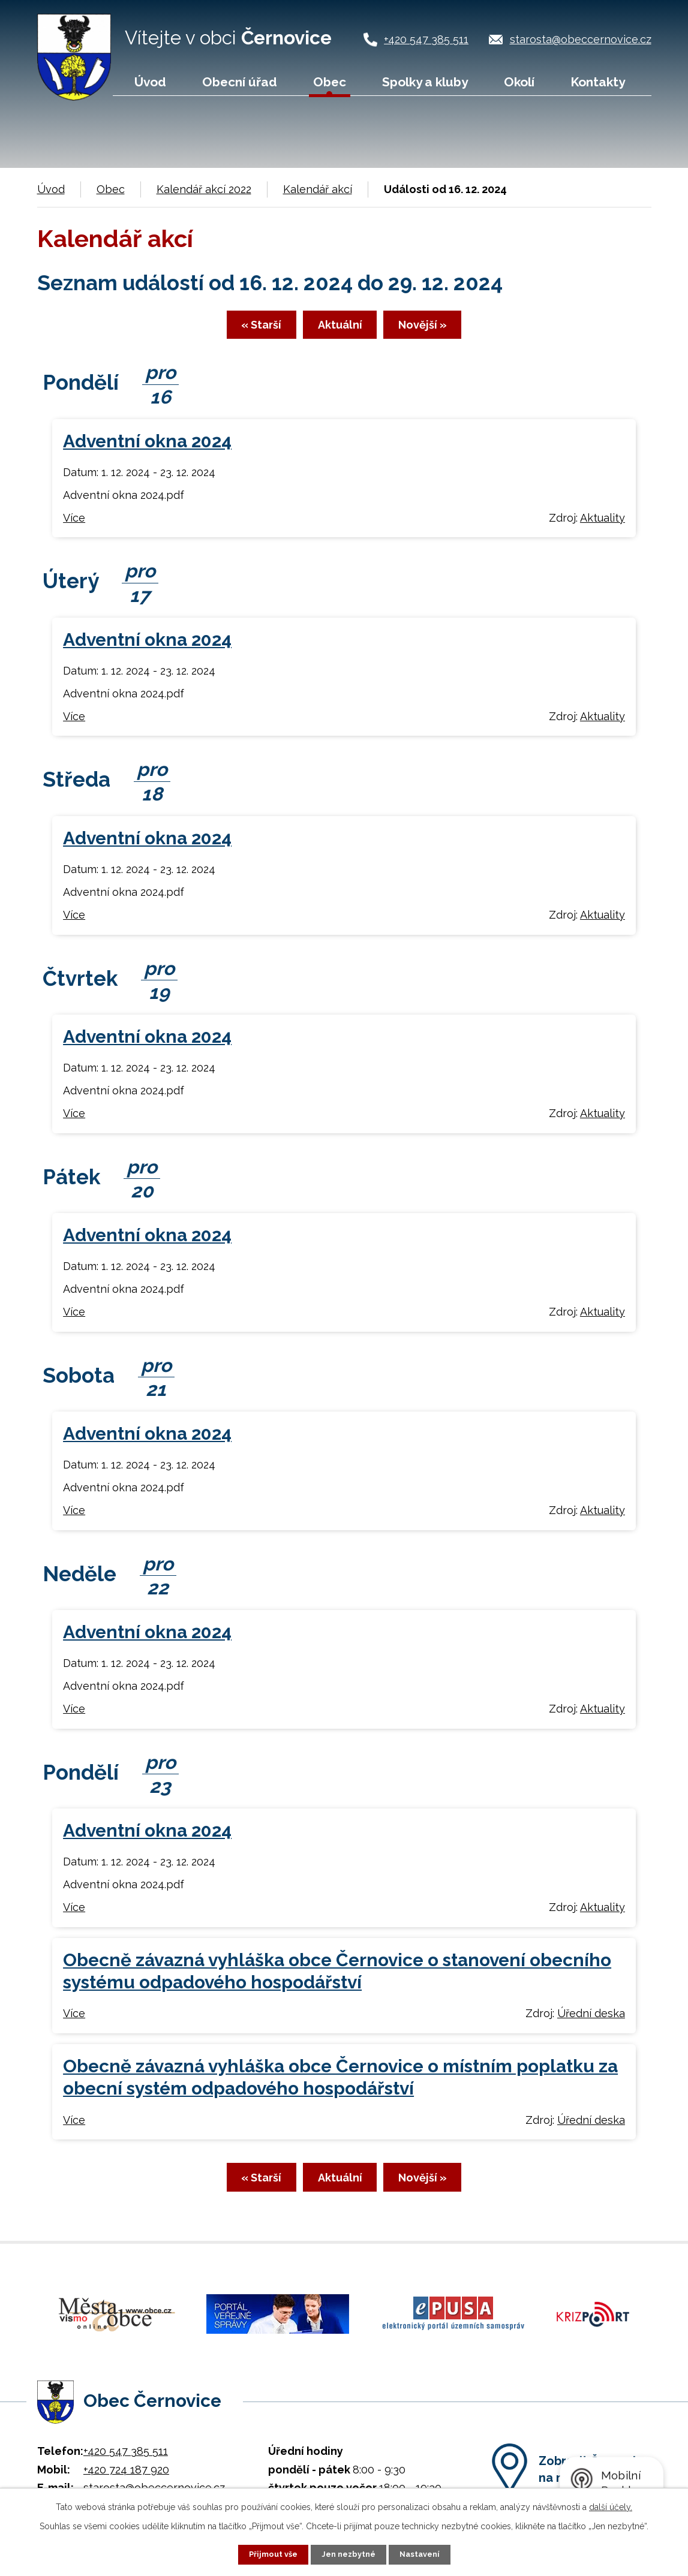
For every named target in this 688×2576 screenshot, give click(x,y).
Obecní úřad (239, 81)
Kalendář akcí (317, 189)
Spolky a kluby (425, 81)
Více (74, 523)
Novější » (445, 330)
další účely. (610, 2506)
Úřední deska (591, 2020)
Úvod (150, 81)
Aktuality (602, 523)
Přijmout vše (268, 2554)
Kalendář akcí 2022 (204, 189)
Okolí (519, 81)
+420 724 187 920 (126, 2467)
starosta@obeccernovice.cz (580, 39)
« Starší (238, 330)
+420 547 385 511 (426, 39)
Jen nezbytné (348, 2554)
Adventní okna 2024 (147, 447)
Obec (329, 81)
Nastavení (424, 2554)
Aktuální (340, 330)
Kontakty (597, 81)
